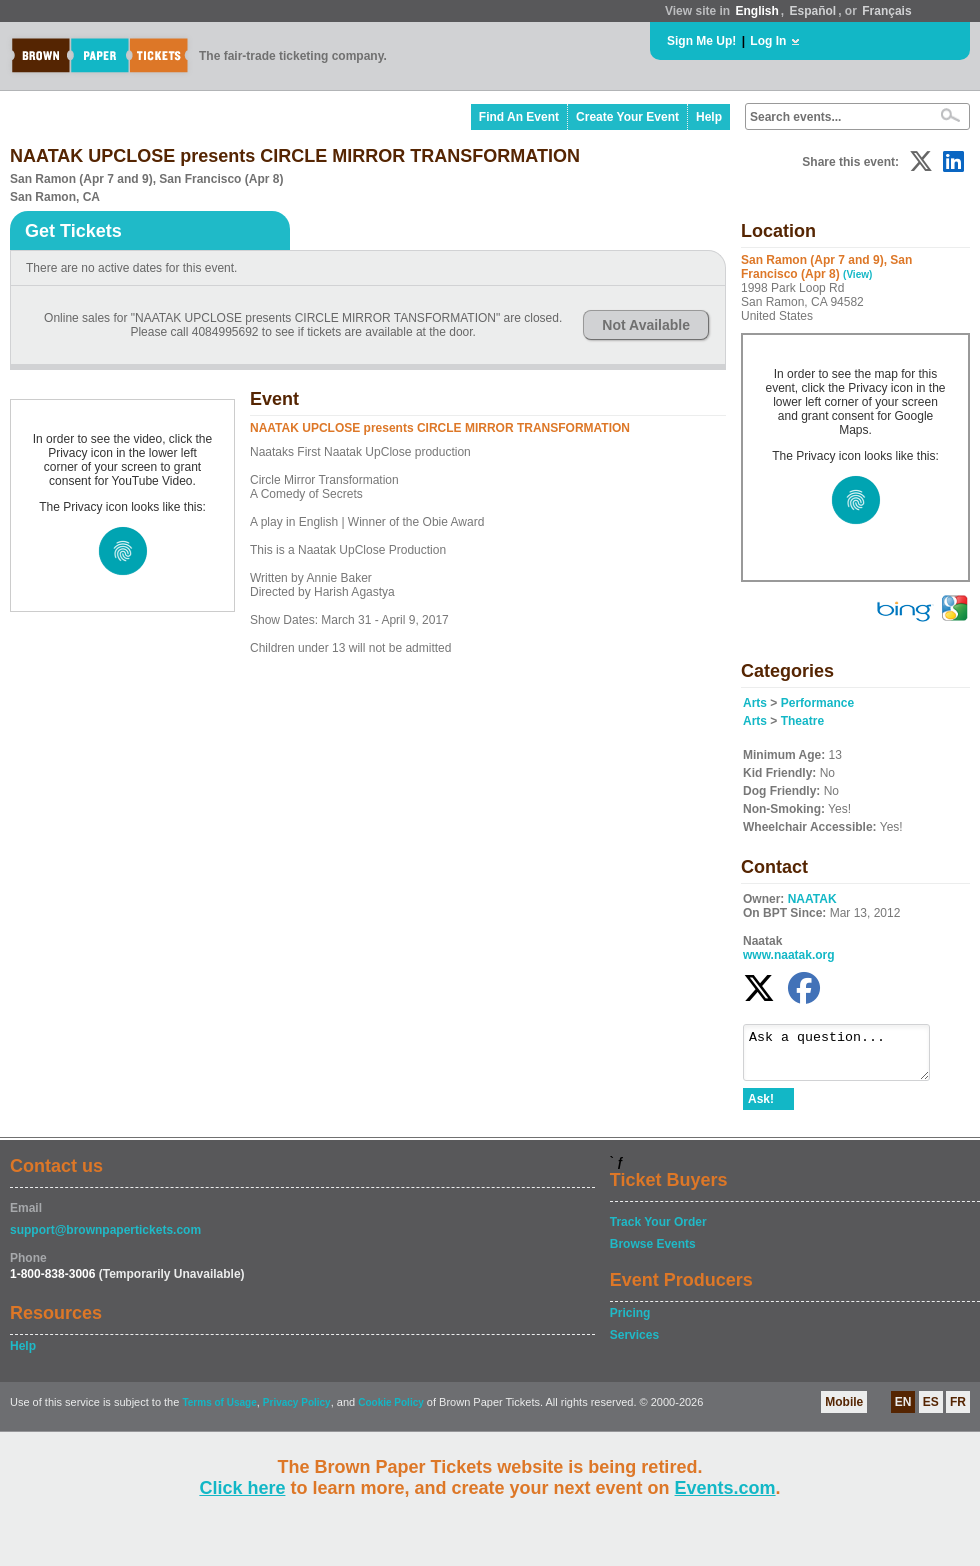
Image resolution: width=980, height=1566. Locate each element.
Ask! (761, 1108)
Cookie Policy (391, 1411)
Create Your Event (627, 117)
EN (903, 1411)
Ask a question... (846, 1057)
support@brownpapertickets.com (105, 1239)
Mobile (844, 1411)
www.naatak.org (789, 955)
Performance (817, 703)
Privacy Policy (297, 1411)
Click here (242, 1488)
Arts (755, 703)
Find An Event (519, 117)
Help (709, 117)
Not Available (646, 325)
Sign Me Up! (701, 41)
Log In (768, 41)
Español (813, 11)
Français (886, 11)
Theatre (802, 721)
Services (634, 1344)
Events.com (725, 1488)
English (756, 11)
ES (931, 1411)
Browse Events (653, 1253)
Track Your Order (658, 1231)
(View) (857, 274)
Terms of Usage (219, 1411)
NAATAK (812, 899)
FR (958, 1411)
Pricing (630, 1322)
